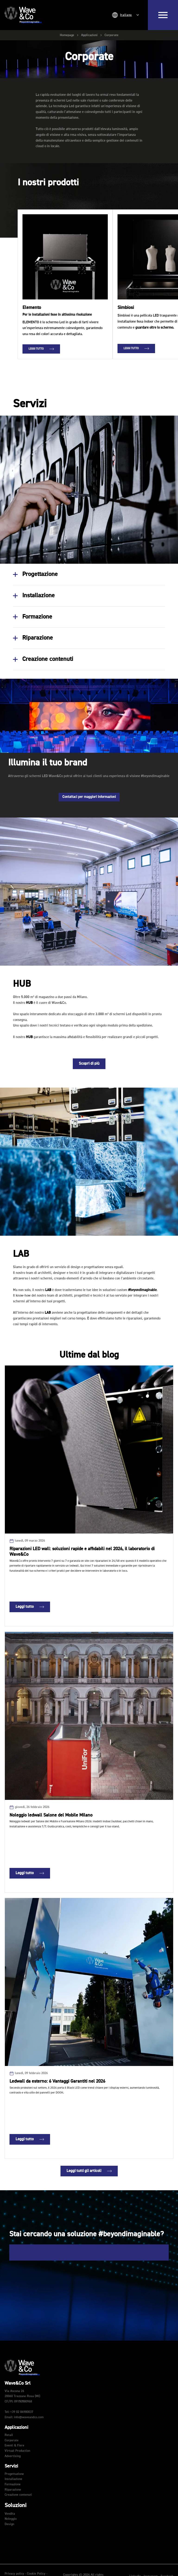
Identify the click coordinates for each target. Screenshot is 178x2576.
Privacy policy (14, 2573)
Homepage (67, 35)
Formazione (13, 2484)
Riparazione (13, 2489)
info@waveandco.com (29, 2417)
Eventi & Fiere (14, 2445)
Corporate (12, 2440)
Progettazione (14, 2474)
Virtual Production (17, 2450)
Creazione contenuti (18, 2494)
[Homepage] (23, 15)
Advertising (13, 2456)
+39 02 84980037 (21, 2412)
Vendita (10, 2513)
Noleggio (11, 2518)
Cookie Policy (36, 2573)
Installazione (13, 2479)
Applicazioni (89, 35)
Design (9, 2524)
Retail (9, 2435)
